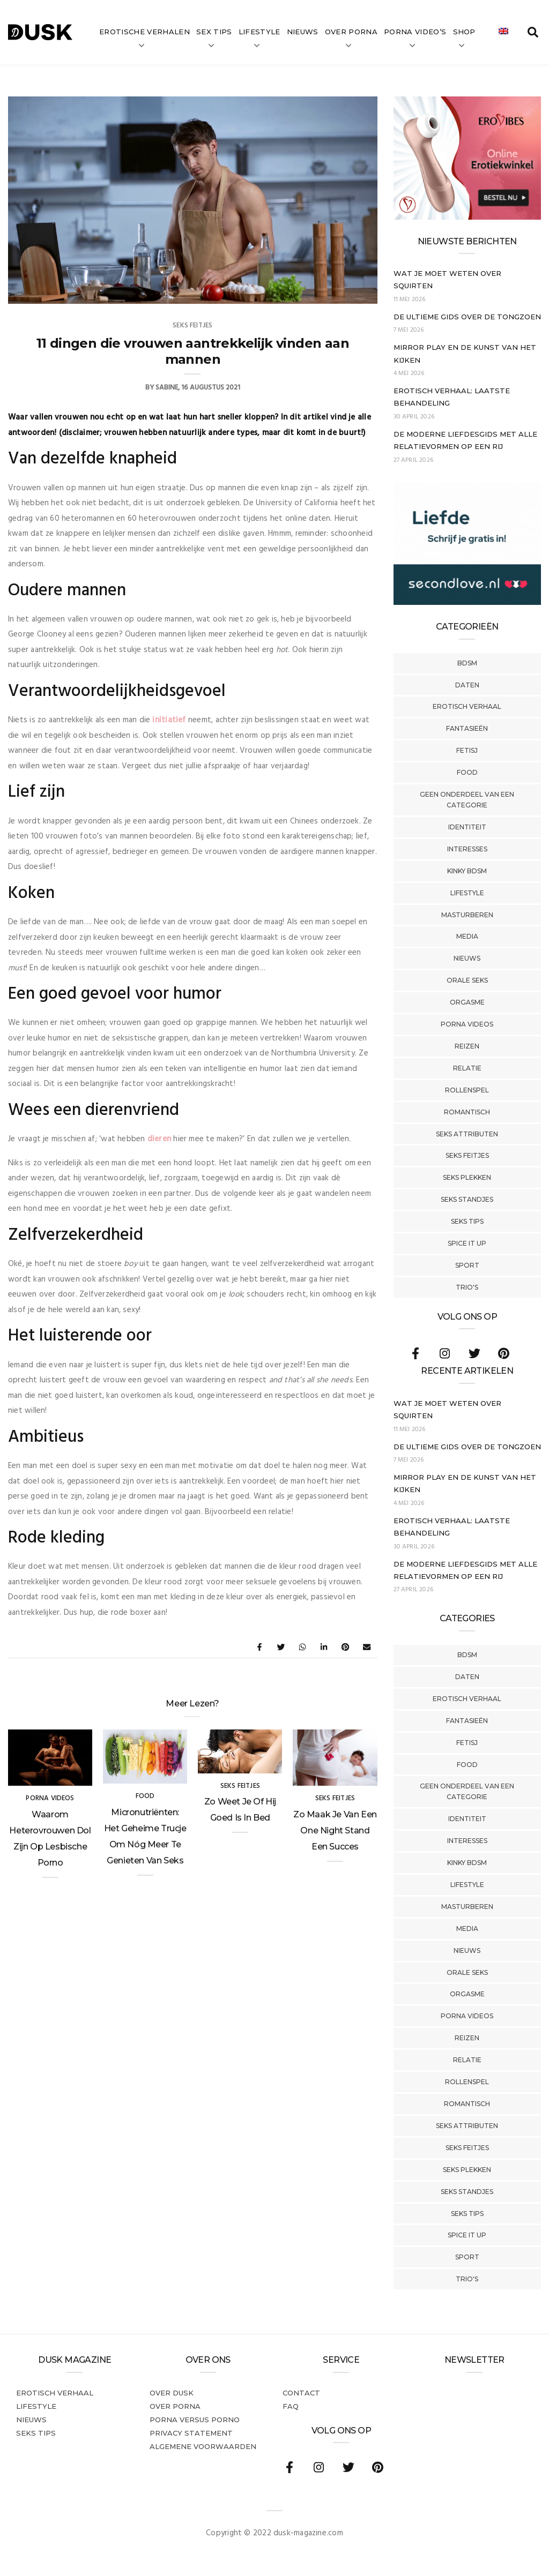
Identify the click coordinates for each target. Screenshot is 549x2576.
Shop (464, 31)
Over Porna (351, 31)
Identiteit (467, 827)
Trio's (467, 1287)
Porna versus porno (195, 2419)
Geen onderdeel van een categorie (467, 799)
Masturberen (467, 915)
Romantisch (467, 1112)
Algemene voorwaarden (203, 2446)
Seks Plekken (467, 1177)
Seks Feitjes (467, 1155)
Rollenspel (467, 1090)
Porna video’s (415, 31)
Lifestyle (259, 31)
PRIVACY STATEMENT (191, 2433)
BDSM (467, 663)
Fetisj (467, 750)
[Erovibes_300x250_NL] (467, 217)
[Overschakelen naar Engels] (503, 32)
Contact (301, 2392)
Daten (467, 685)
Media (467, 936)
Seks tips (467, 1221)
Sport (467, 1265)
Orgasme (467, 1002)
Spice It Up (467, 1243)
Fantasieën (467, 728)
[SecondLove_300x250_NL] (467, 602)
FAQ (291, 2406)
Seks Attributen (467, 1134)
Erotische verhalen (144, 31)
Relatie (467, 1068)
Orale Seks (467, 980)
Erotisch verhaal (467, 706)
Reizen (467, 1046)
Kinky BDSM (467, 871)
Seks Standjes (467, 1199)
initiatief (170, 720)
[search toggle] (533, 32)
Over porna (175, 2406)
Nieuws (302, 31)
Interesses (467, 849)
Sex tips (214, 31)
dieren (160, 1139)
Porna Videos (467, 1024)
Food (467, 772)
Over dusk (172, 2392)
